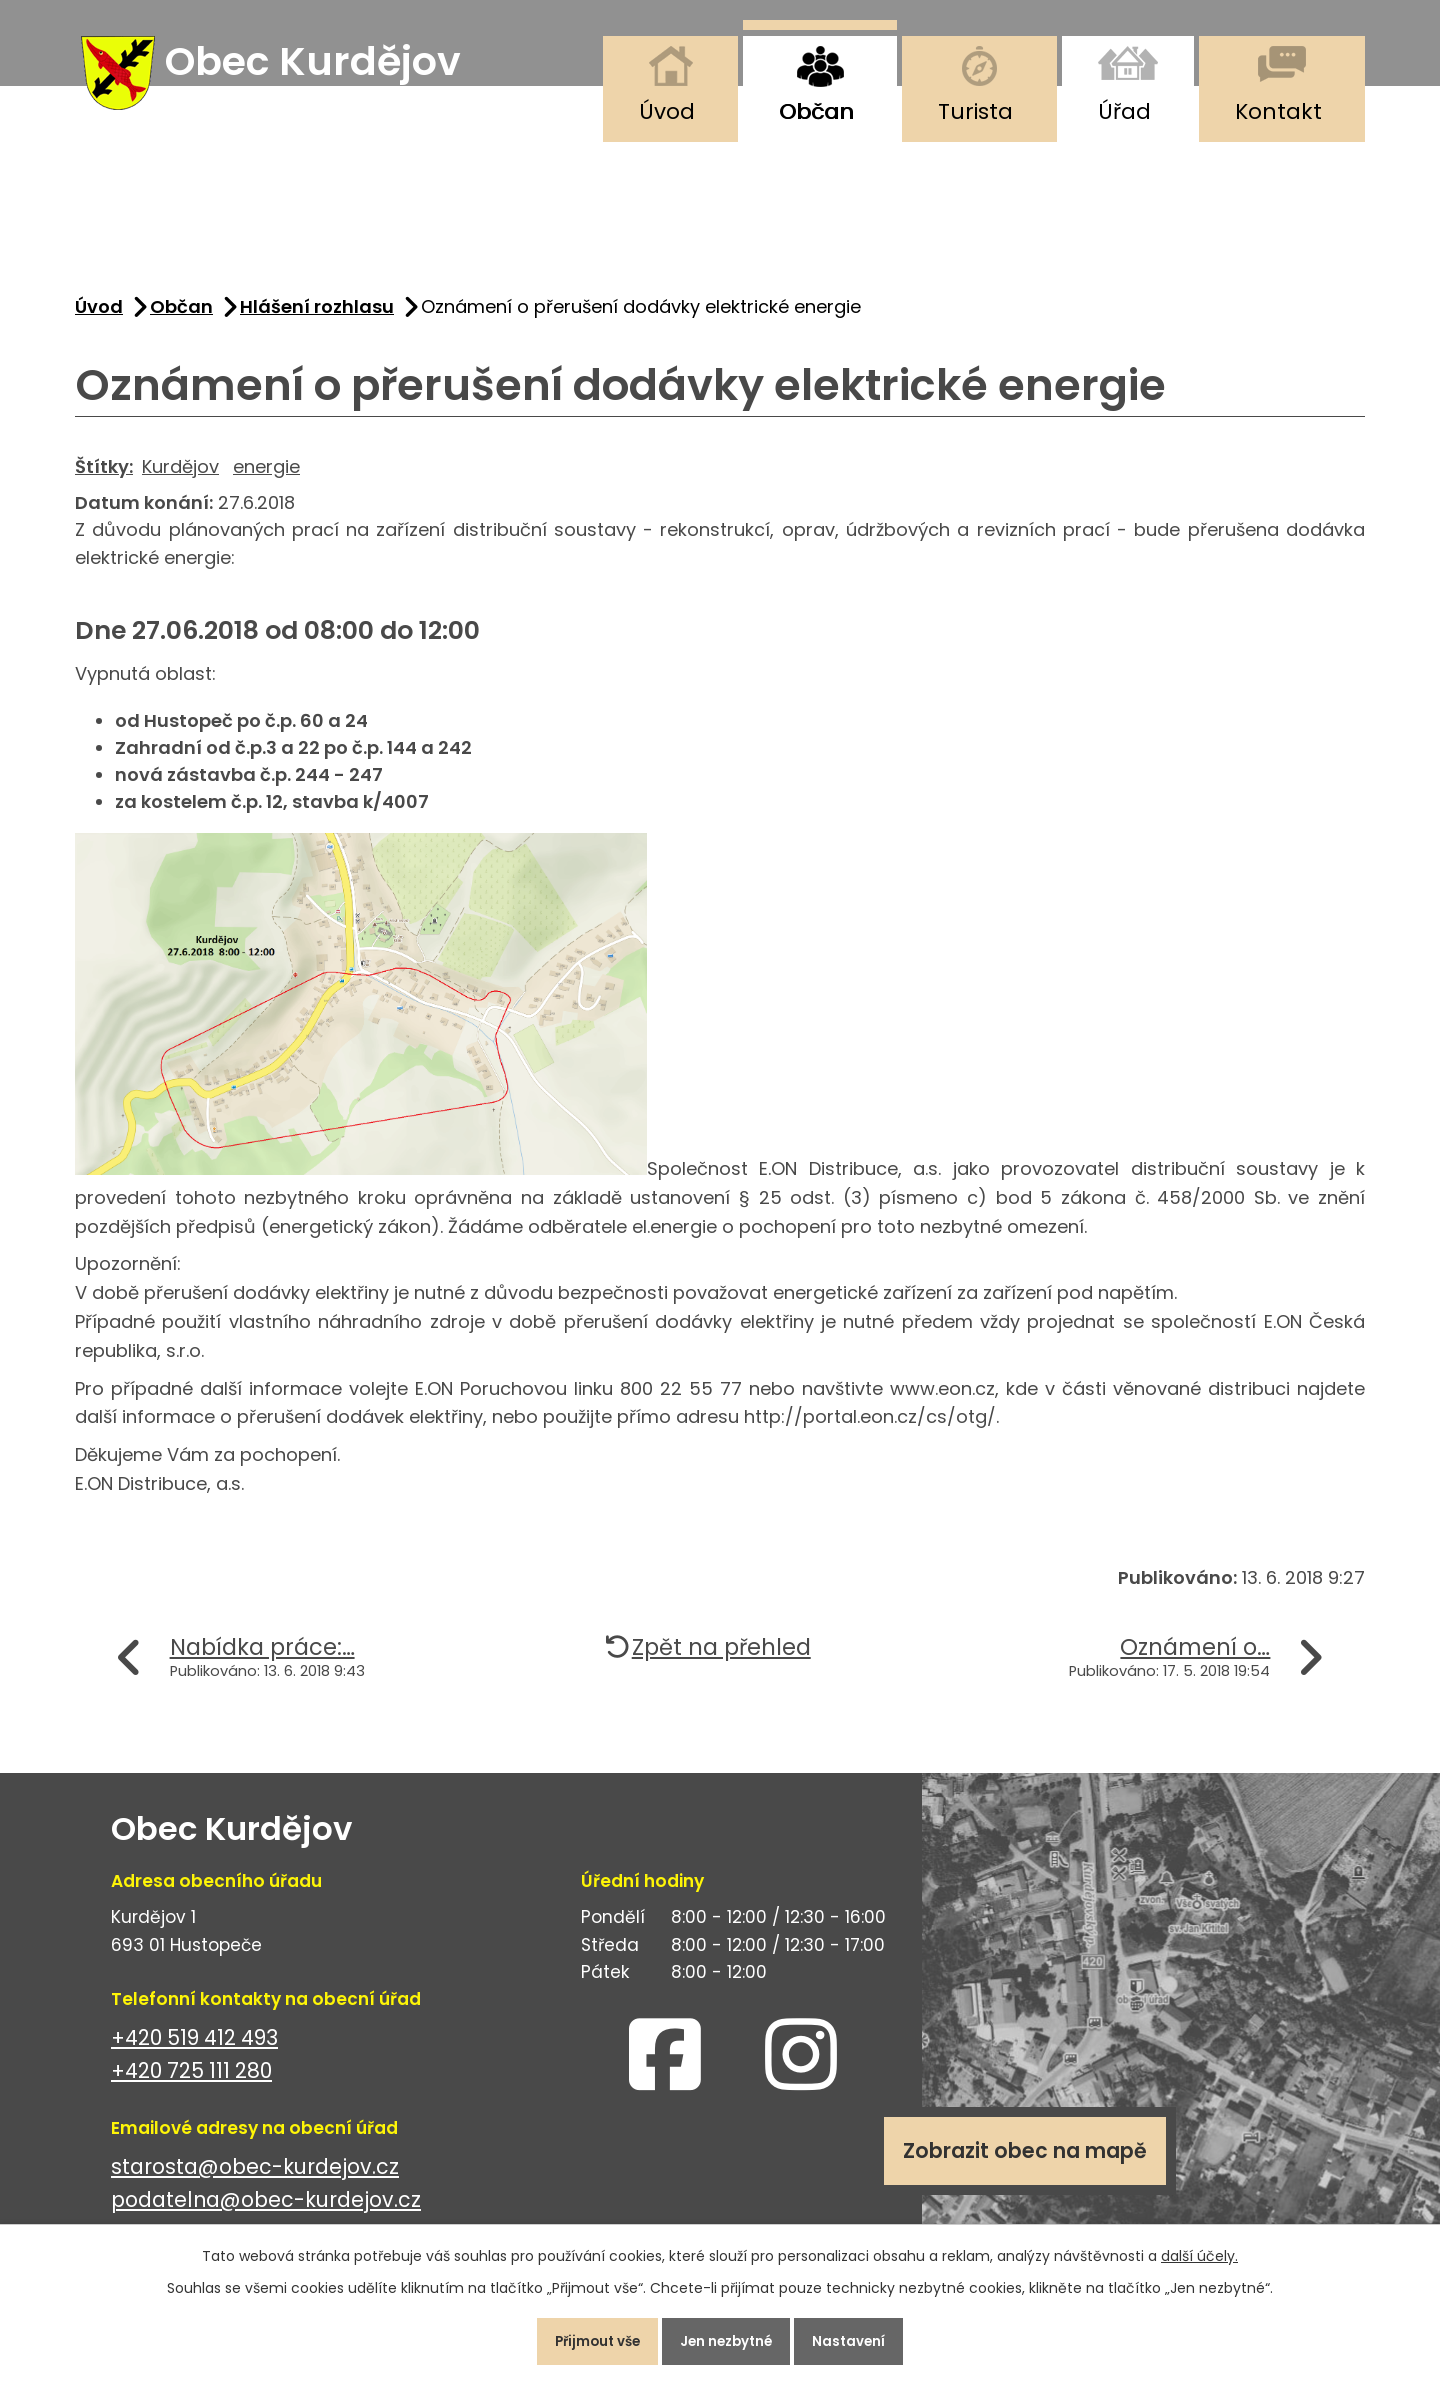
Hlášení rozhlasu (317, 318)
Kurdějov (180, 477)
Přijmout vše (583, 2338)
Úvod (667, 111)
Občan (816, 111)
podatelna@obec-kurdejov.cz (266, 2211)
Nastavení (864, 2338)
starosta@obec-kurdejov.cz (255, 2178)
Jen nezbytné (728, 2338)
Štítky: (104, 477)
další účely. (1199, 2249)
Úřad (1124, 111)
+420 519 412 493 (194, 2049)
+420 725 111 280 (191, 2082)
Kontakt (1278, 111)
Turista (975, 111)
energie (266, 477)
